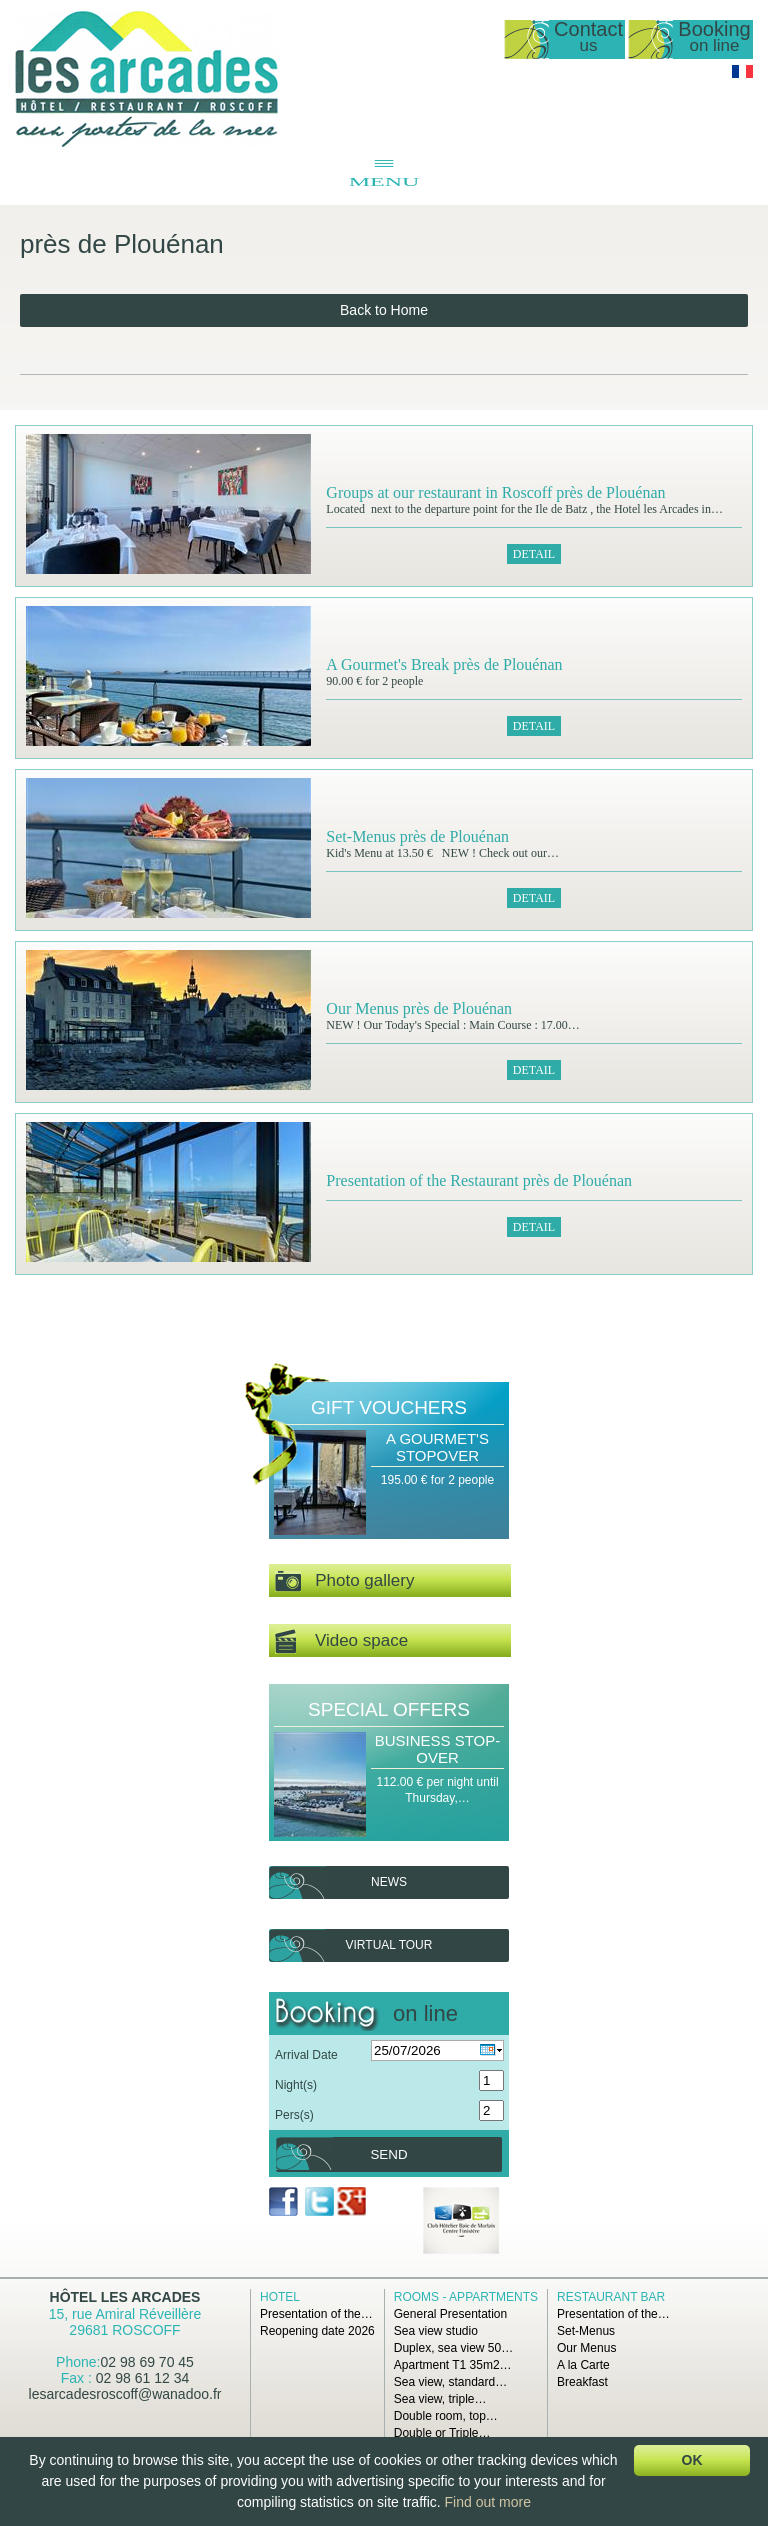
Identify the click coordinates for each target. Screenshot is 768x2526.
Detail (534, 554)
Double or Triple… (442, 2433)
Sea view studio (436, 2331)
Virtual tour (389, 1945)
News (389, 1882)
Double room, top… (446, 2416)
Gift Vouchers (389, 1407)
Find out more (488, 2502)
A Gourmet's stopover (437, 1447)
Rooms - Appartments (466, 2297)
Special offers (389, 1709)
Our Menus (586, 2348)
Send (388, 2154)
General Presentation (450, 2314)
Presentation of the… (316, 2314)
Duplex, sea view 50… (453, 2348)
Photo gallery (344, 1581)
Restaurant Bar (611, 2297)
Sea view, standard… (450, 2382)
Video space (341, 1641)
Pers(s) (294, 2115)
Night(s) (296, 2085)
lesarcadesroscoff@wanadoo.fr (125, 2394)
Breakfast (582, 2382)
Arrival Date (306, 2055)
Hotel (280, 2297)
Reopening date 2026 (317, 2331)
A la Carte (583, 2365)
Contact (588, 37)
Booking (714, 37)
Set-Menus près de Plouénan (417, 836)
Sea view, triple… (440, 2399)
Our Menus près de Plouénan (419, 1008)
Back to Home (384, 310)
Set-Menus (586, 2331)
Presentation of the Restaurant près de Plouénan (479, 1180)
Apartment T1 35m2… (453, 2365)
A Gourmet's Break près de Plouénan (444, 664)
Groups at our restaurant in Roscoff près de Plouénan (495, 492)
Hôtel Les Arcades (125, 2297)
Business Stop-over (438, 1749)
